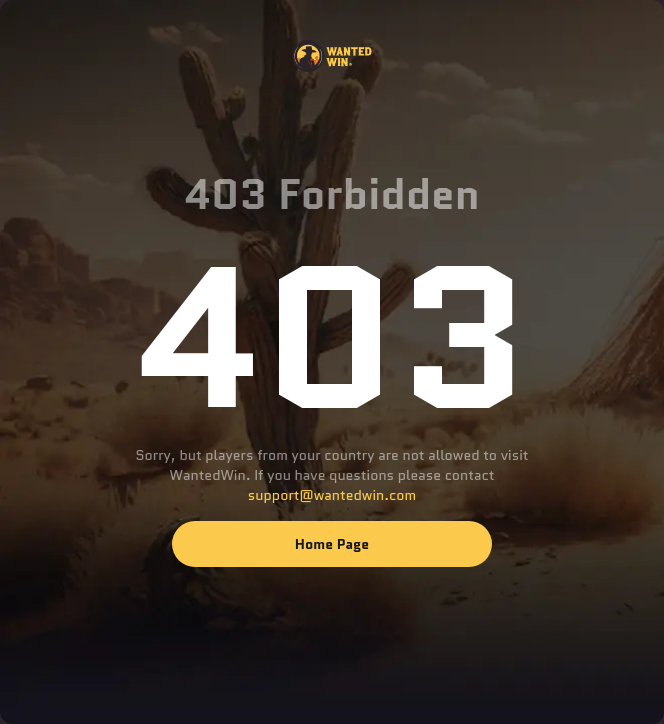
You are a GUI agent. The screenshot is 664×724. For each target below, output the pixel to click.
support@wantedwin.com (332, 495)
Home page (332, 544)
